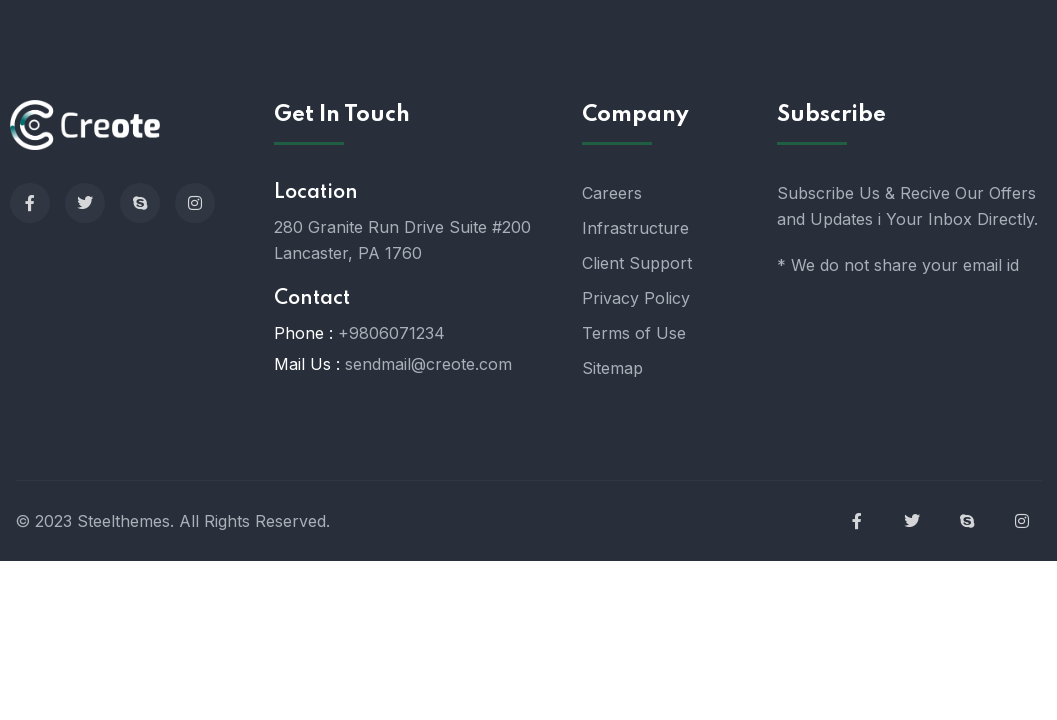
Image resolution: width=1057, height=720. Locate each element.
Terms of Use (634, 333)
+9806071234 (391, 333)
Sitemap (612, 368)
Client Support (637, 263)
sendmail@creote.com (428, 364)
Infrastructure (635, 228)
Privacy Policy (636, 298)
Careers (612, 193)
